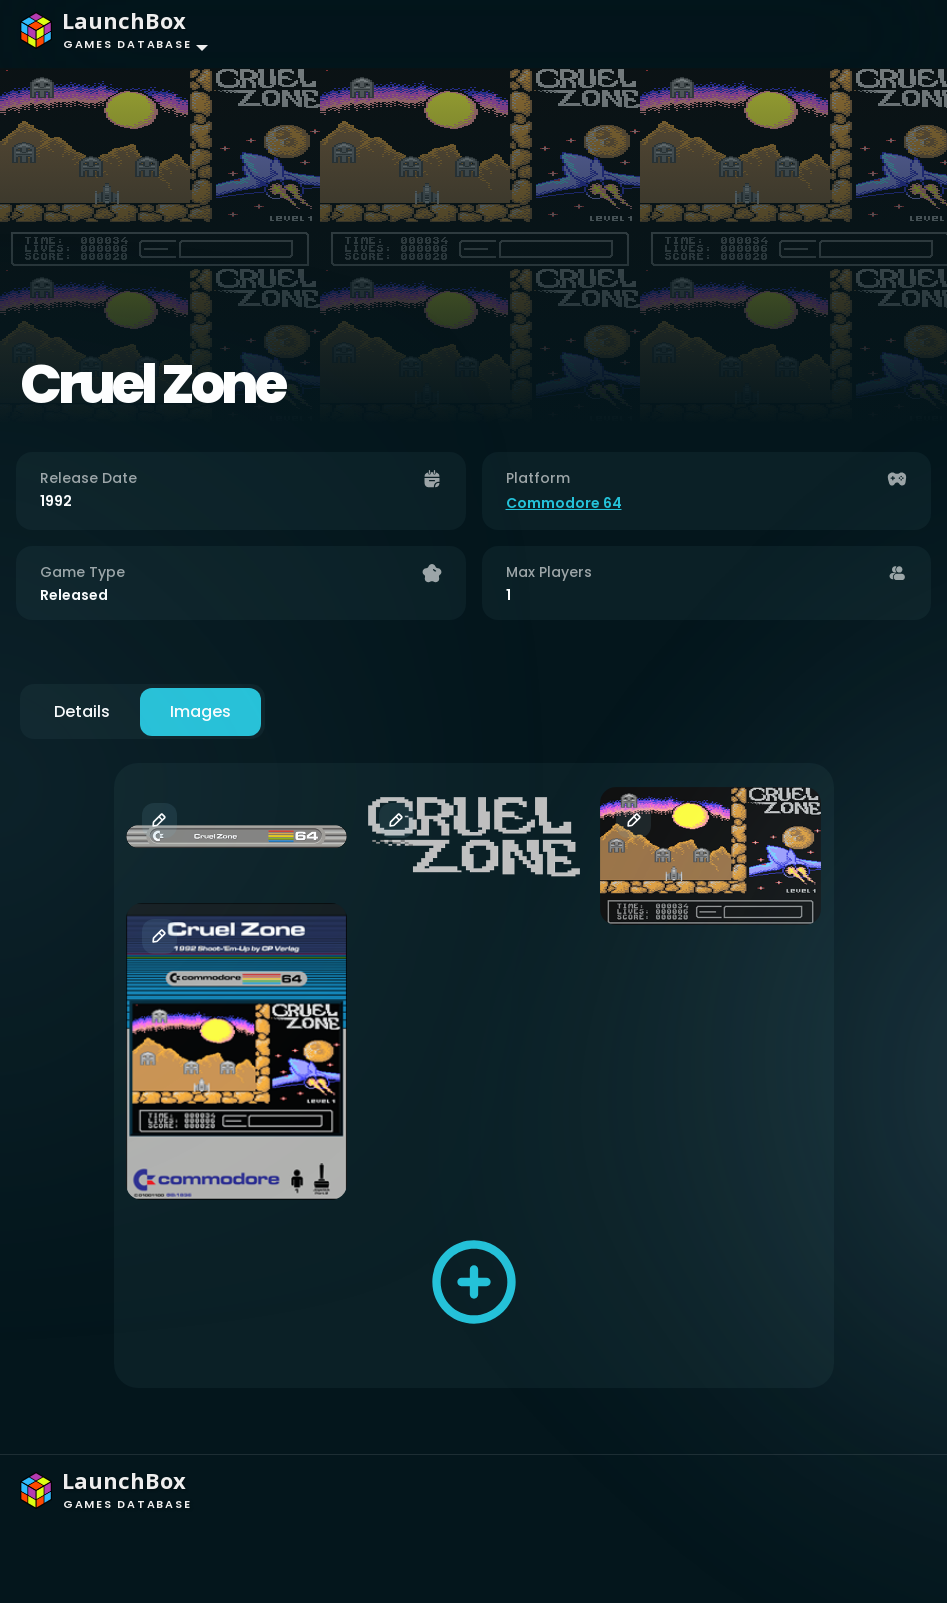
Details (82, 711)
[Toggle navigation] (892, 34)
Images (200, 711)
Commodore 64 (564, 503)
